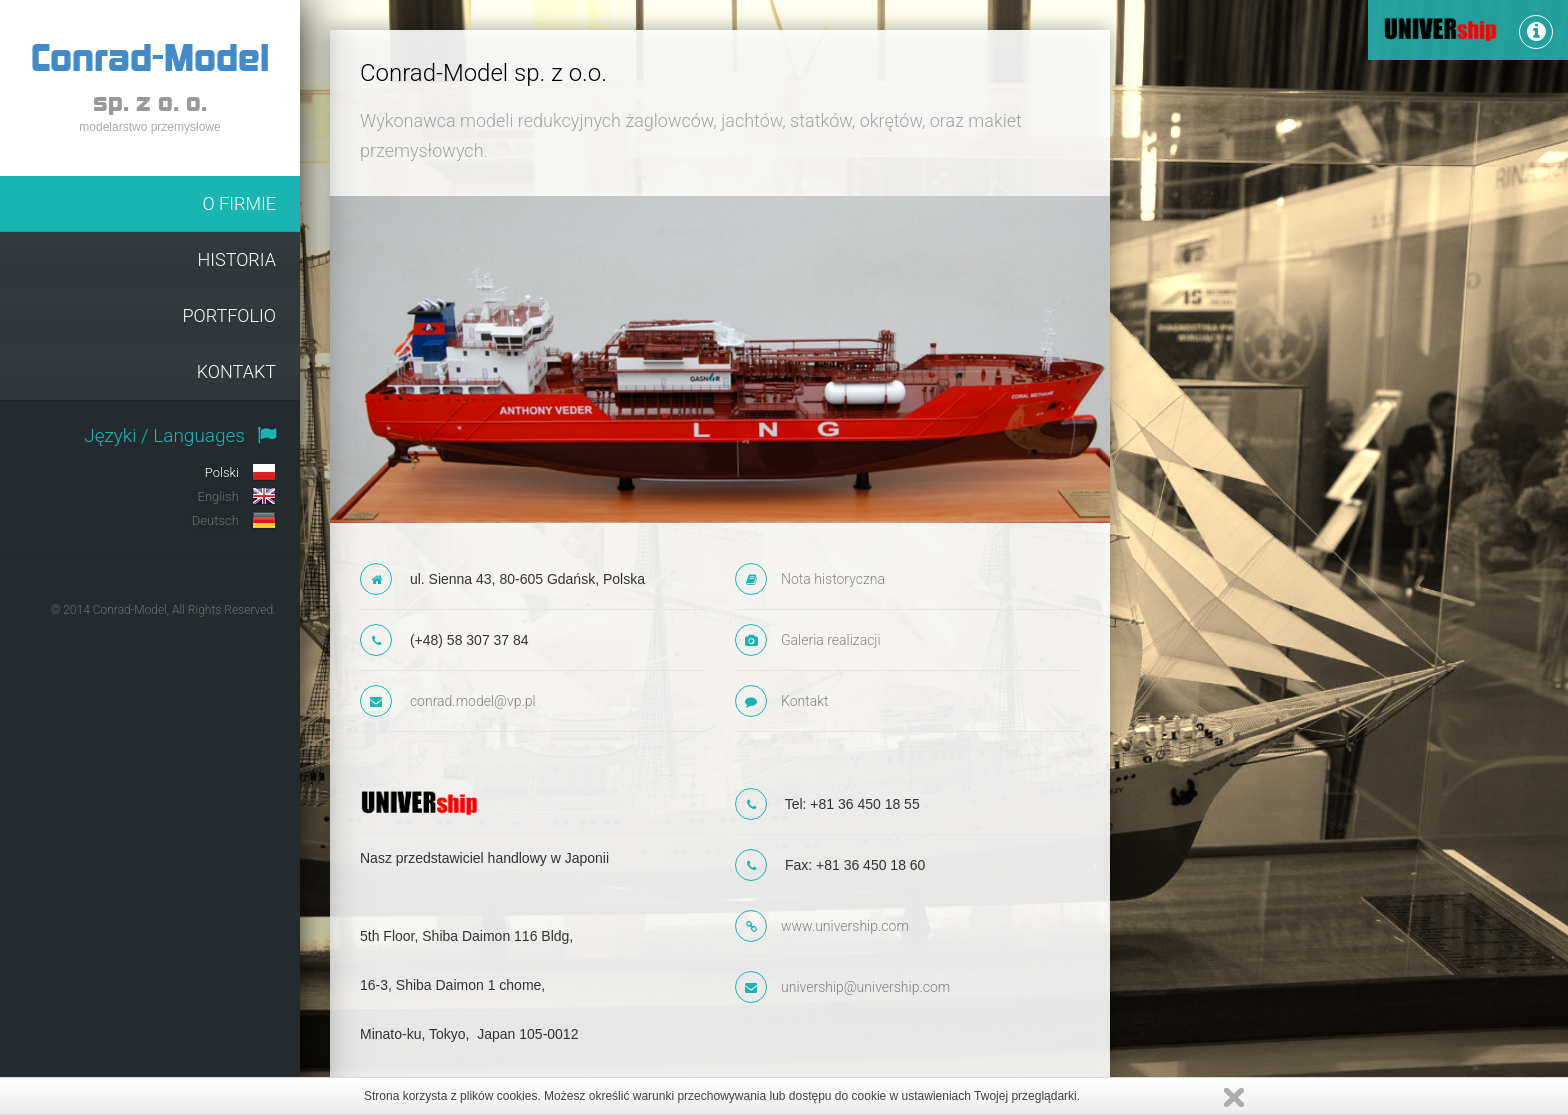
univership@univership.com (865, 987)
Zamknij (1234, 1097)
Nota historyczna (833, 579)
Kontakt (805, 701)
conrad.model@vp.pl (473, 701)
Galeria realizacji (831, 640)
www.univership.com (845, 926)
